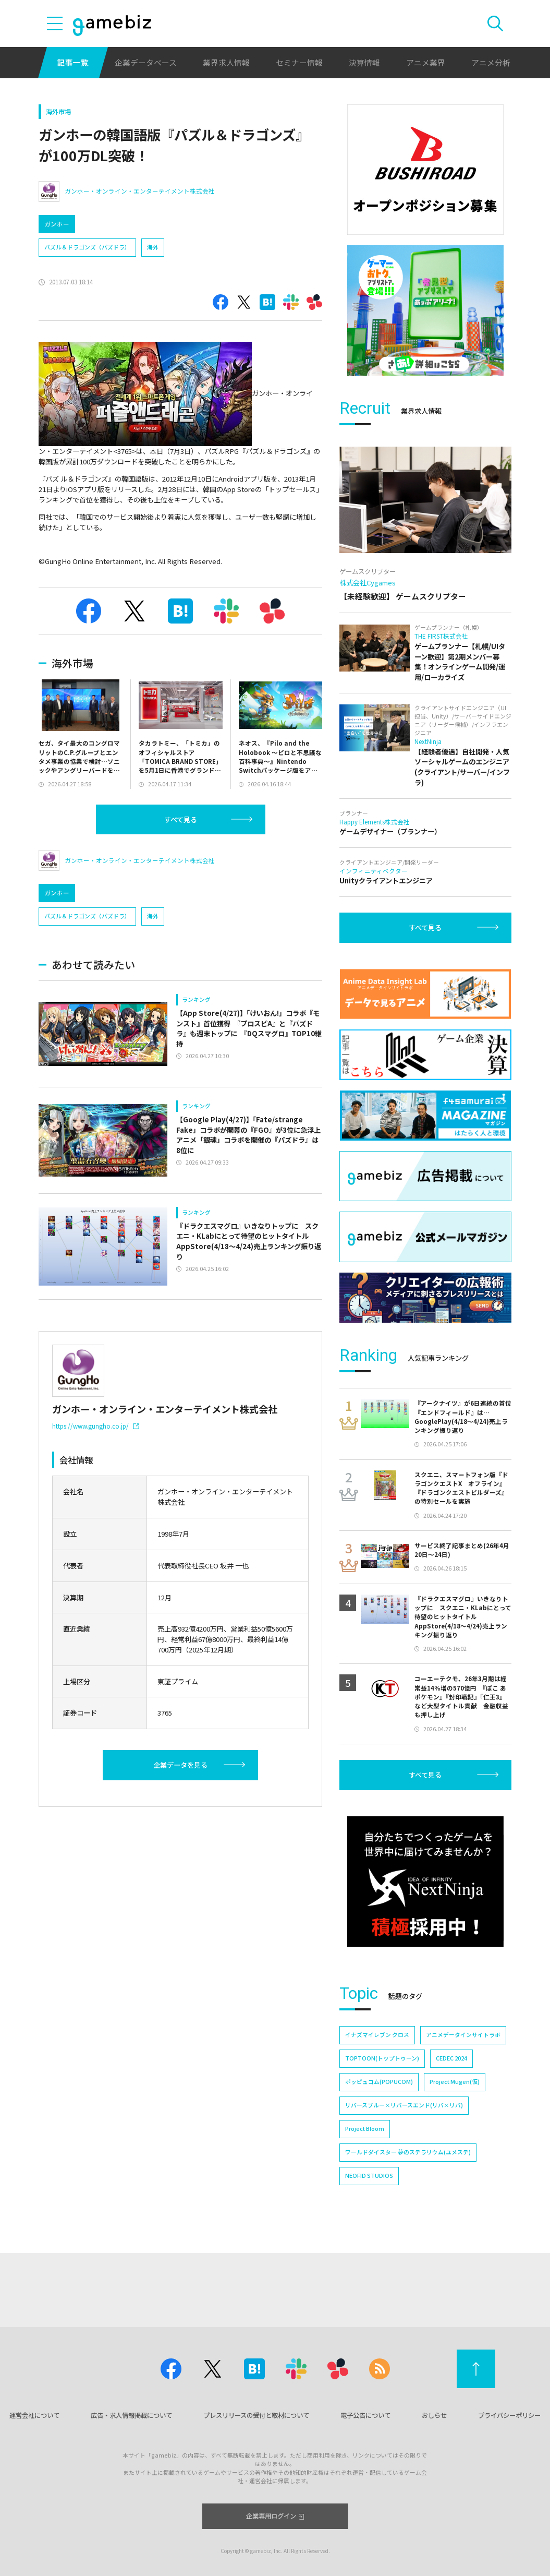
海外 (152, 247)
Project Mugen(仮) (455, 2082)
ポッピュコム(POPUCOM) (379, 2082)
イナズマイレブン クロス (377, 2035)
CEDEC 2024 (451, 2058)
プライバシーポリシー (509, 2415)
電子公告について (365, 2415)
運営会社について (34, 2415)
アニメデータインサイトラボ (463, 2035)
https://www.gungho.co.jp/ (95, 1426)
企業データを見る (180, 1765)
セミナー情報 (299, 62)
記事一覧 (73, 62)
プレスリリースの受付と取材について (256, 2415)
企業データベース (146, 62)
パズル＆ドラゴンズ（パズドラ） (87, 247)
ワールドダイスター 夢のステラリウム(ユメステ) (408, 2152)
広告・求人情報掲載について (131, 2415)
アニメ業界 (425, 62)
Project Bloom (364, 2128)
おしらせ (434, 2415)
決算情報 (364, 62)
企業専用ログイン (275, 2516)
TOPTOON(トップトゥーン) (382, 2058)
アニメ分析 (490, 62)
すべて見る (180, 819)
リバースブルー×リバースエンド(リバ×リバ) (404, 2105)
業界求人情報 (226, 62)
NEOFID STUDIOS (369, 2175)
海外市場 (58, 111)
